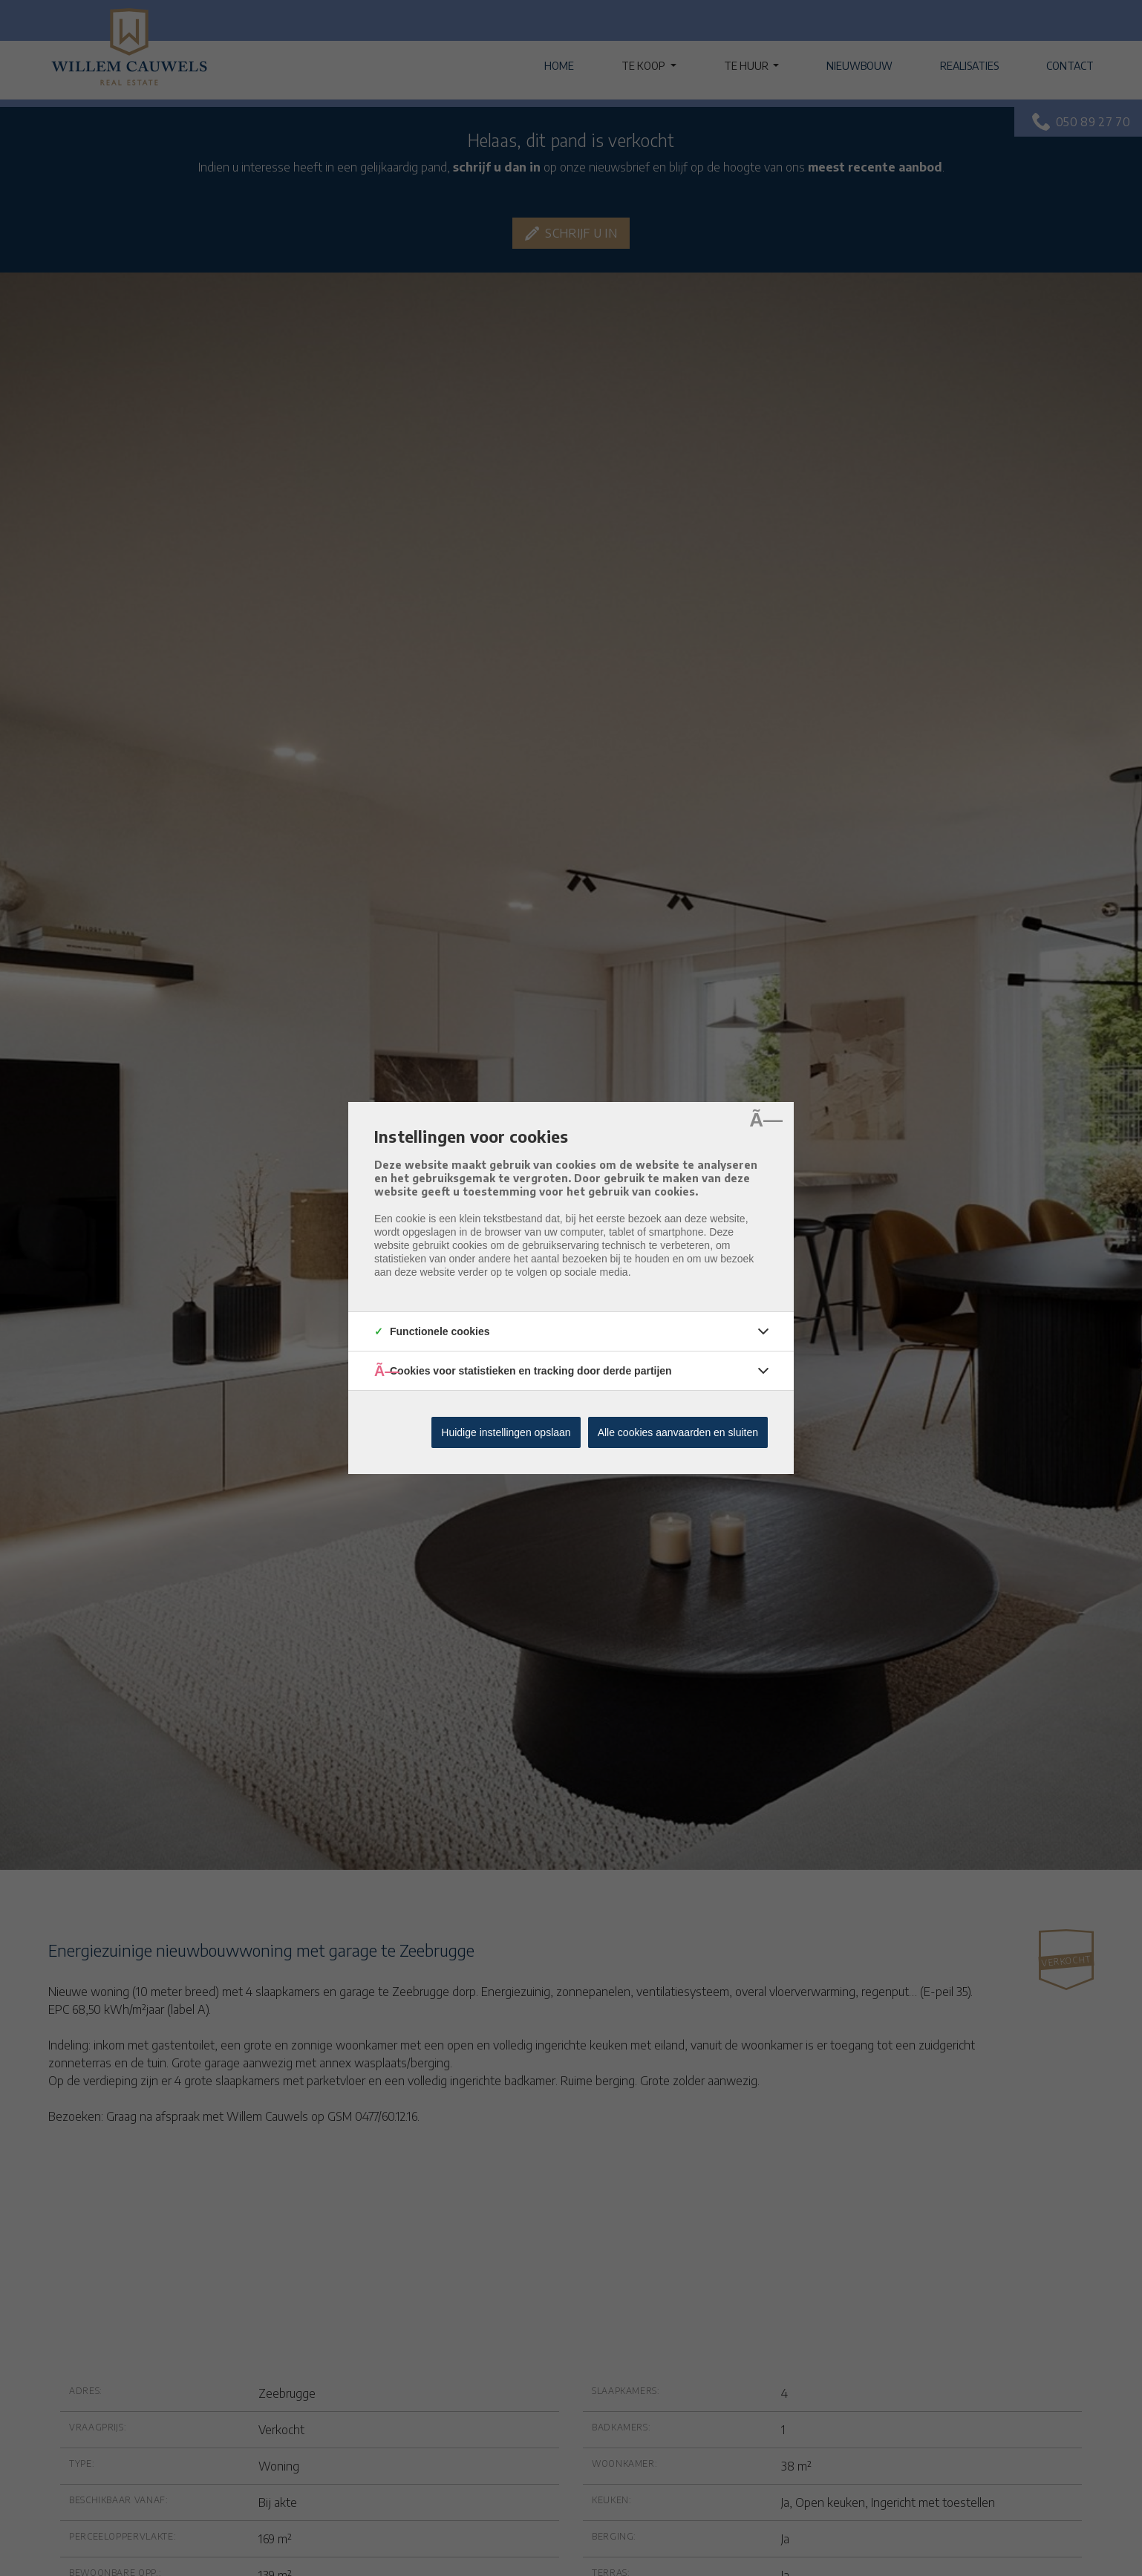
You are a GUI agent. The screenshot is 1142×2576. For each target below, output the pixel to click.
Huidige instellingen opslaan (505, 1432)
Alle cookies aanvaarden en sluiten (678, 1432)
